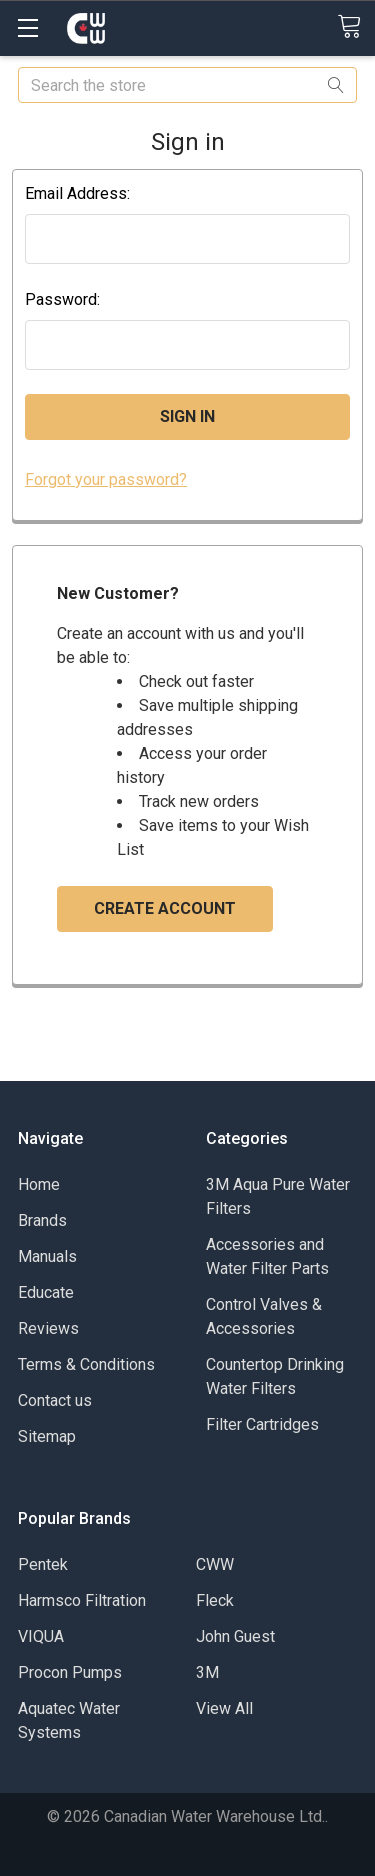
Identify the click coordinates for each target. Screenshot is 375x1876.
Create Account (165, 908)
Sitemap (47, 1436)
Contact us (55, 1400)
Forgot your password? (106, 479)
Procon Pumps (70, 1672)
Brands (42, 1220)
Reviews (48, 1328)
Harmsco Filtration (82, 1600)
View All (224, 1708)
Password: (62, 299)
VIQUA (41, 1636)
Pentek (43, 1564)
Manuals (47, 1256)
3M (207, 1672)
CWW (215, 1564)
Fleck (215, 1600)
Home (39, 1184)
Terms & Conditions (86, 1364)
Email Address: (77, 193)
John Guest (235, 1636)
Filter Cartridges (262, 1424)
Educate (46, 1292)
